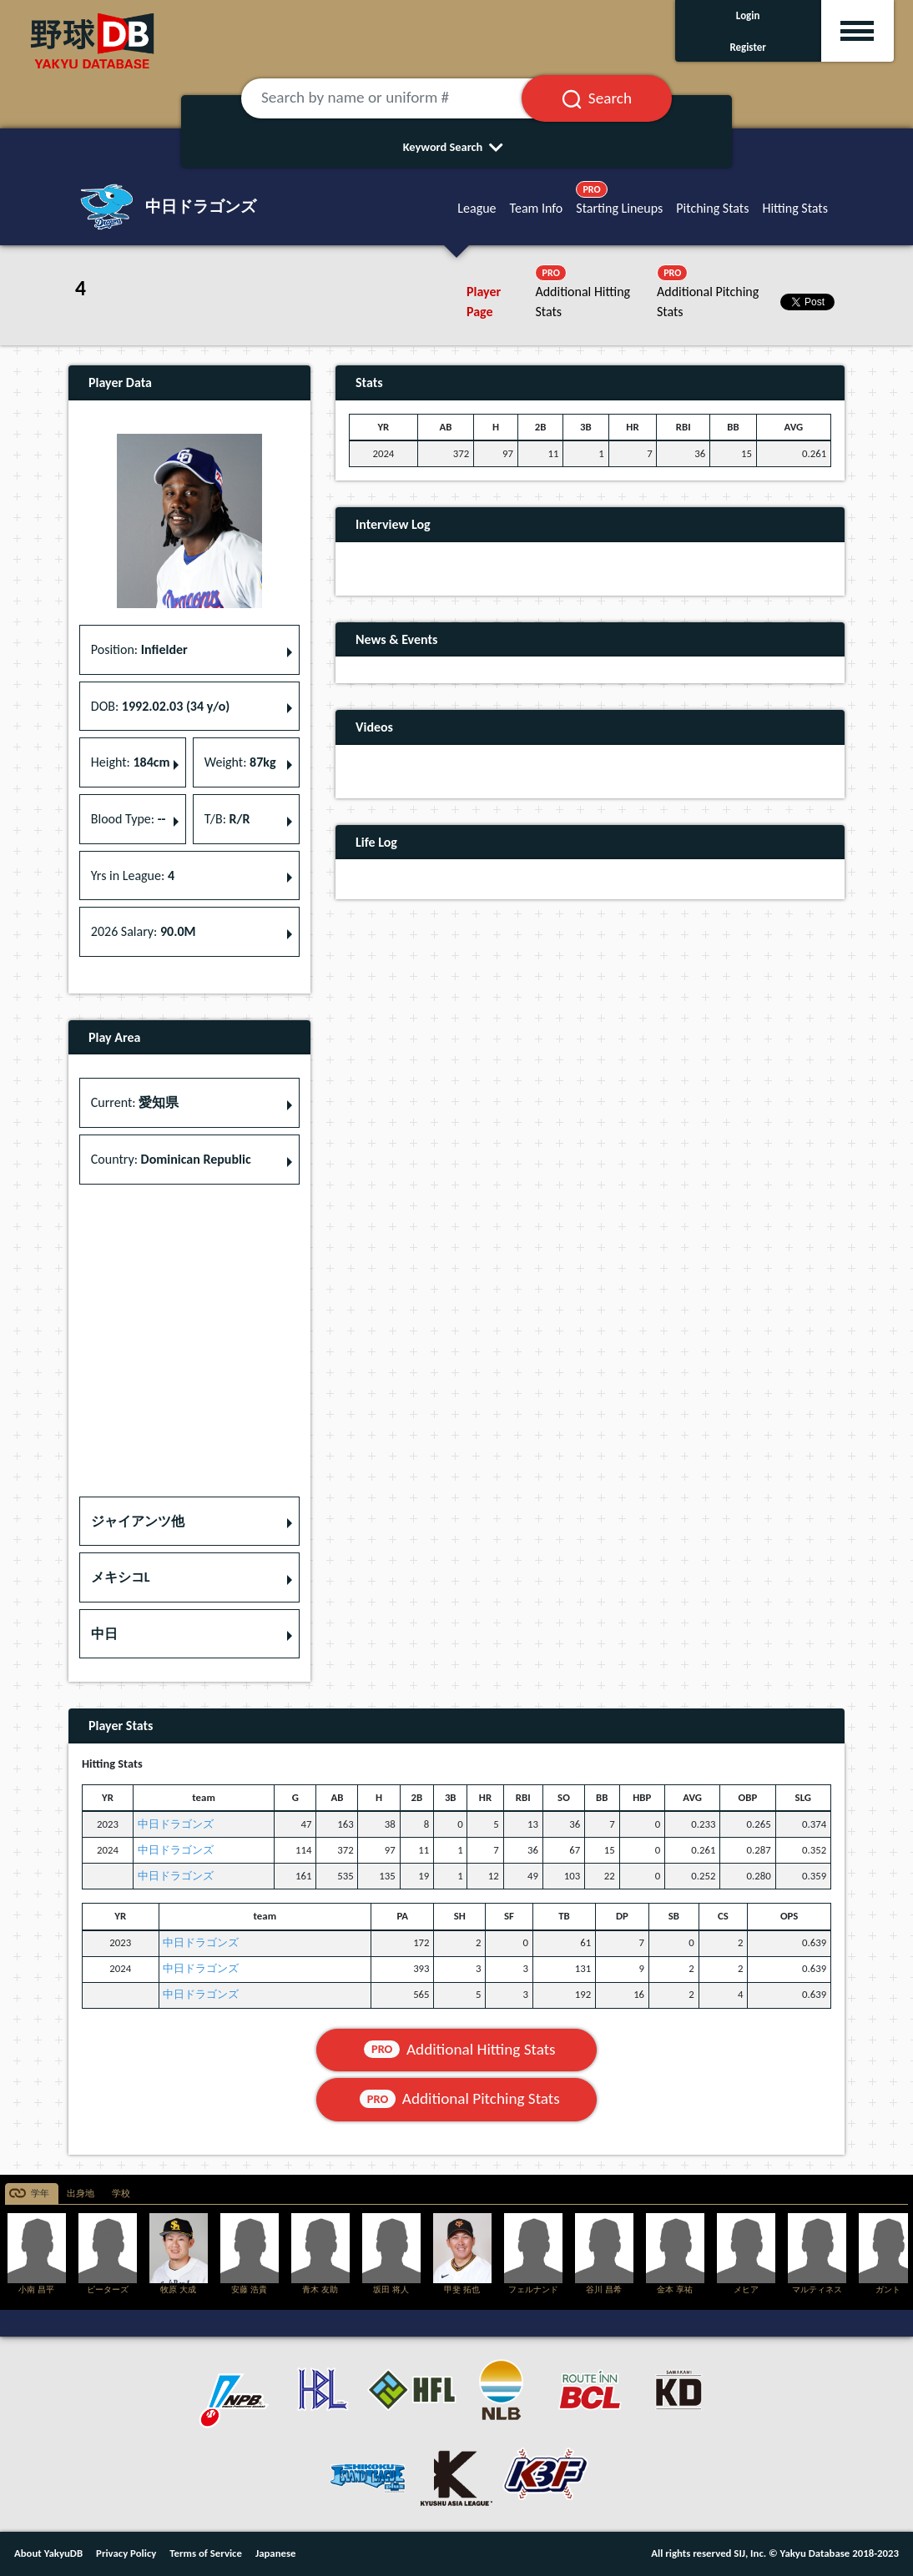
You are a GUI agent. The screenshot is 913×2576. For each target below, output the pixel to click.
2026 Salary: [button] (143, 931)
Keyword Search (457, 146)
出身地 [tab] (80, 2193)
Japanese (275, 2553)
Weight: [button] (240, 762)
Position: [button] (139, 649)
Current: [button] (135, 1102)
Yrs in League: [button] (132, 875)
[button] (189, 1522)
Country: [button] (171, 1159)
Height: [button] (130, 762)
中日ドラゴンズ (176, 1824)
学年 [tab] (40, 2193)
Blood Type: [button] (128, 819)
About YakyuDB (48, 2553)
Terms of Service (205, 2553)
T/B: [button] (227, 819)
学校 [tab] (121, 2193)
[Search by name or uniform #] (401, 98)
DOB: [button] (160, 706)
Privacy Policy (126, 2553)
